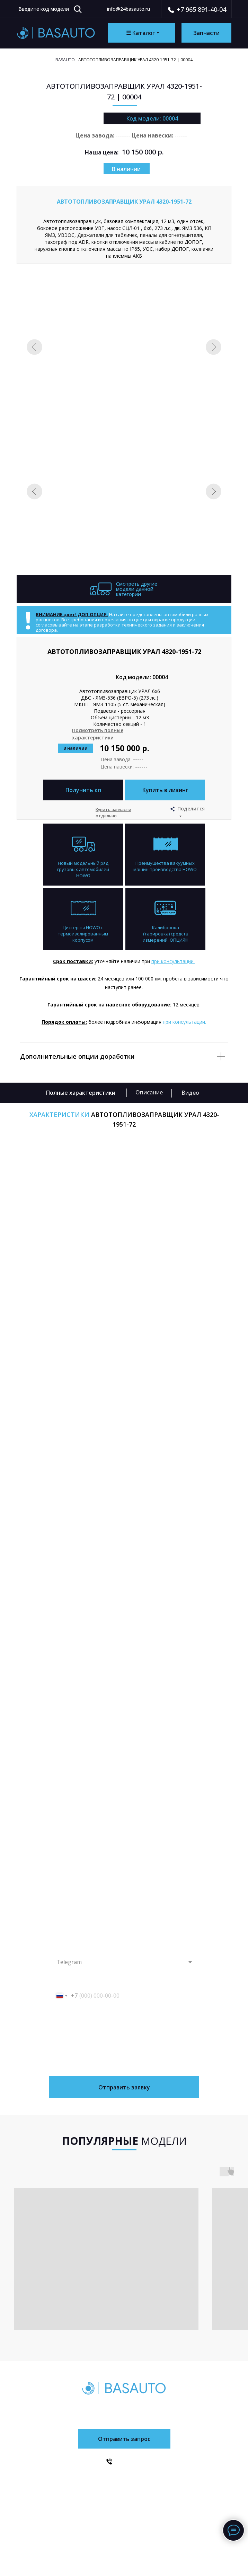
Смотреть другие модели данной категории (136, 588)
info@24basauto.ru (128, 9)
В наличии (126, 169)
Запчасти (73, 2506)
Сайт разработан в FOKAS (124, 2555)
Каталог (72, 2481)
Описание (149, 1092)
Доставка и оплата (130, 2480)
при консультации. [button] (173, 961)
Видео (190, 1092)
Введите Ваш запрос (70, 2015)
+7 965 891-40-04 (201, 9)
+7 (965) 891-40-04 (127, 2408)
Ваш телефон (63, 1981)
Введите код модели (43, 9)
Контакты (117, 2493)
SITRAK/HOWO (182, 2480)
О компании (77, 2493)
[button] (165, 790)
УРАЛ (170, 2493)
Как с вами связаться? (71, 1948)
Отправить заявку (124, 2087)
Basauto (65, 60)
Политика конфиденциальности (124, 2539)
